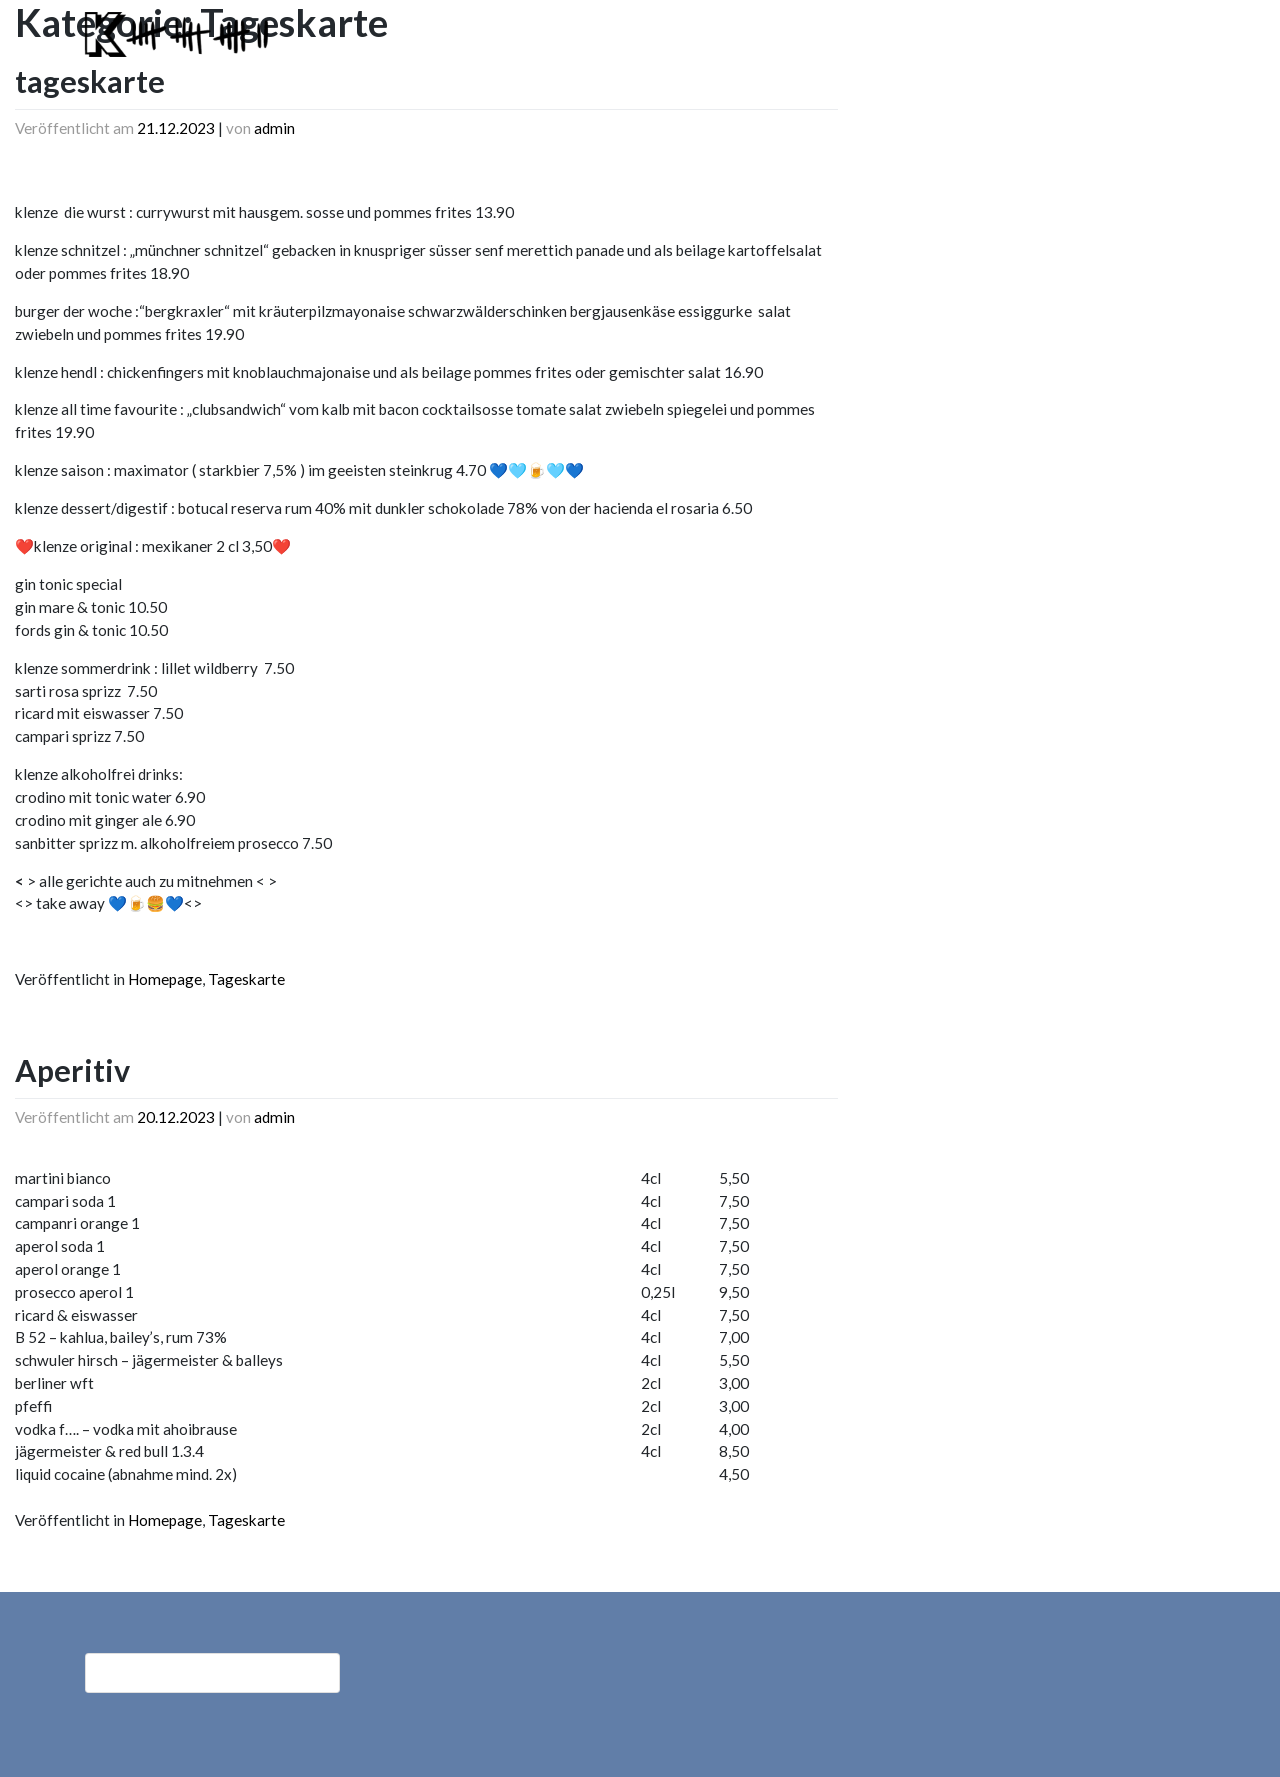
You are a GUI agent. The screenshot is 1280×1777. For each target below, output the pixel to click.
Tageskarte (246, 979)
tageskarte (90, 81)
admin (274, 128)
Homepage (165, 979)
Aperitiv (72, 1070)
